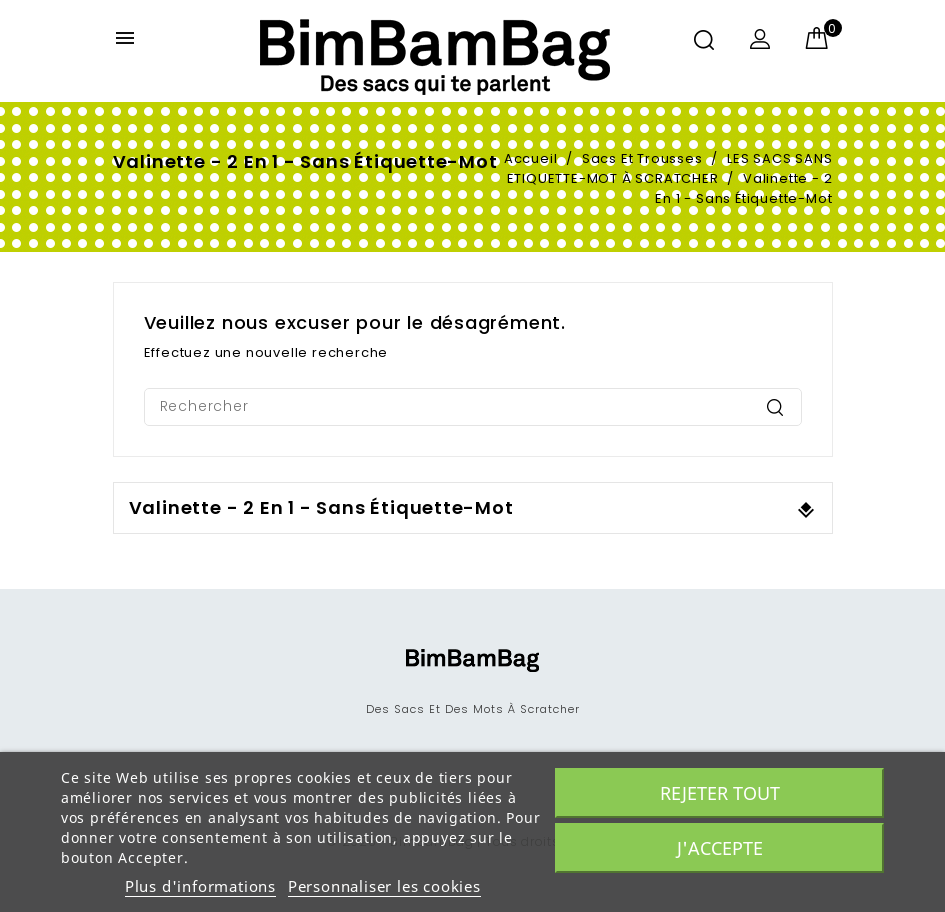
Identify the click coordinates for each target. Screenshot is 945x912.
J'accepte (720, 848)
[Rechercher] (473, 407)
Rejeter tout (720, 793)
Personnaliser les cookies (384, 886)
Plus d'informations (200, 886)
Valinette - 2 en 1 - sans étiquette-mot (321, 507)
